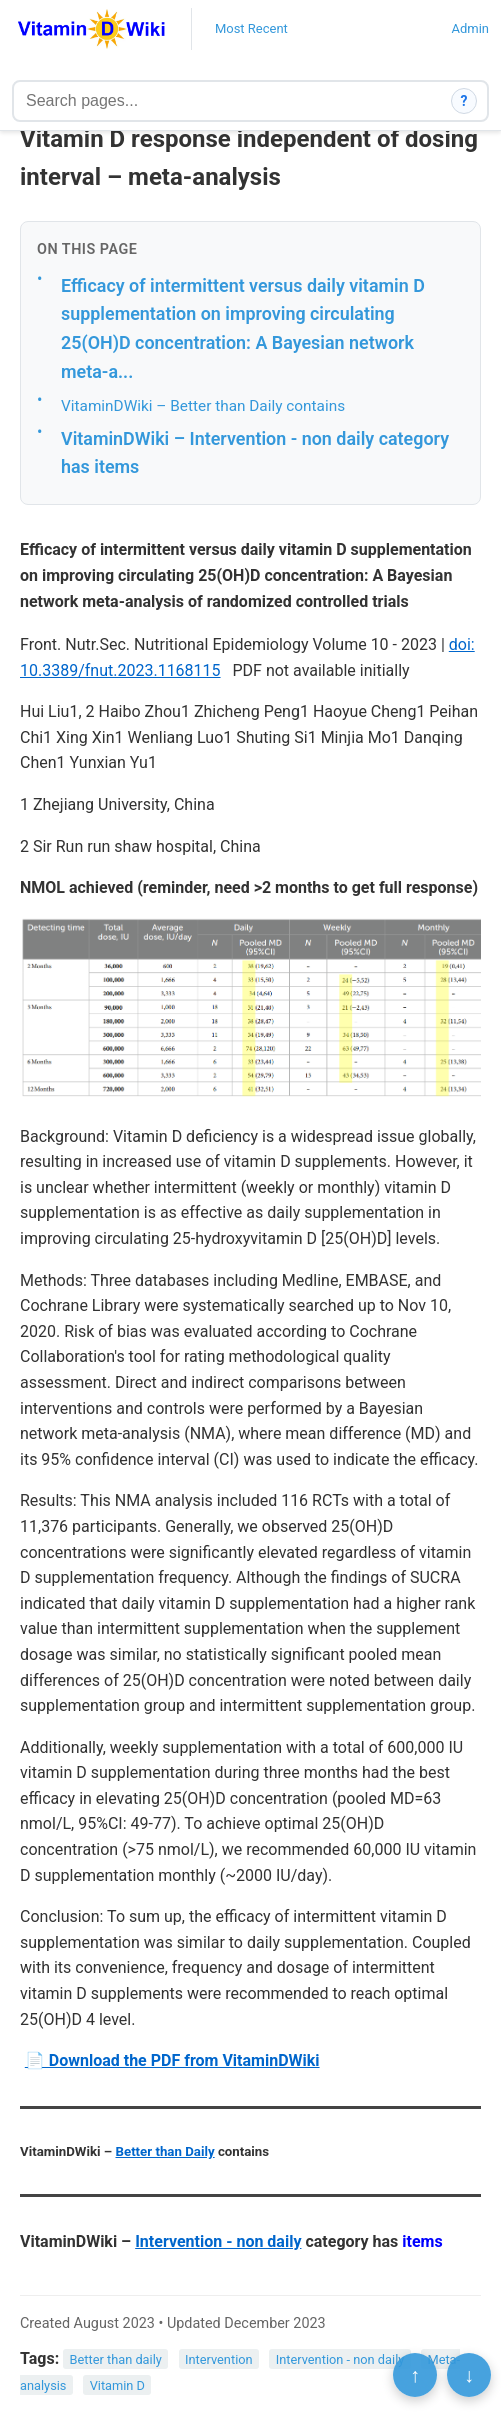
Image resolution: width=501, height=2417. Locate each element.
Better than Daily (165, 2151)
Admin (470, 28)
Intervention (219, 2359)
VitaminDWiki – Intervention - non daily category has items (255, 453)
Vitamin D (117, 2384)
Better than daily (116, 2359)
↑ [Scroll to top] (415, 2375)
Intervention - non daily (218, 2241)
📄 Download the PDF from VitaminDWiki (172, 2060)
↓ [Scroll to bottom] (469, 2375)
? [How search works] (464, 101)
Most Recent (251, 28)
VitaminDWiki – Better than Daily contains (203, 406)
